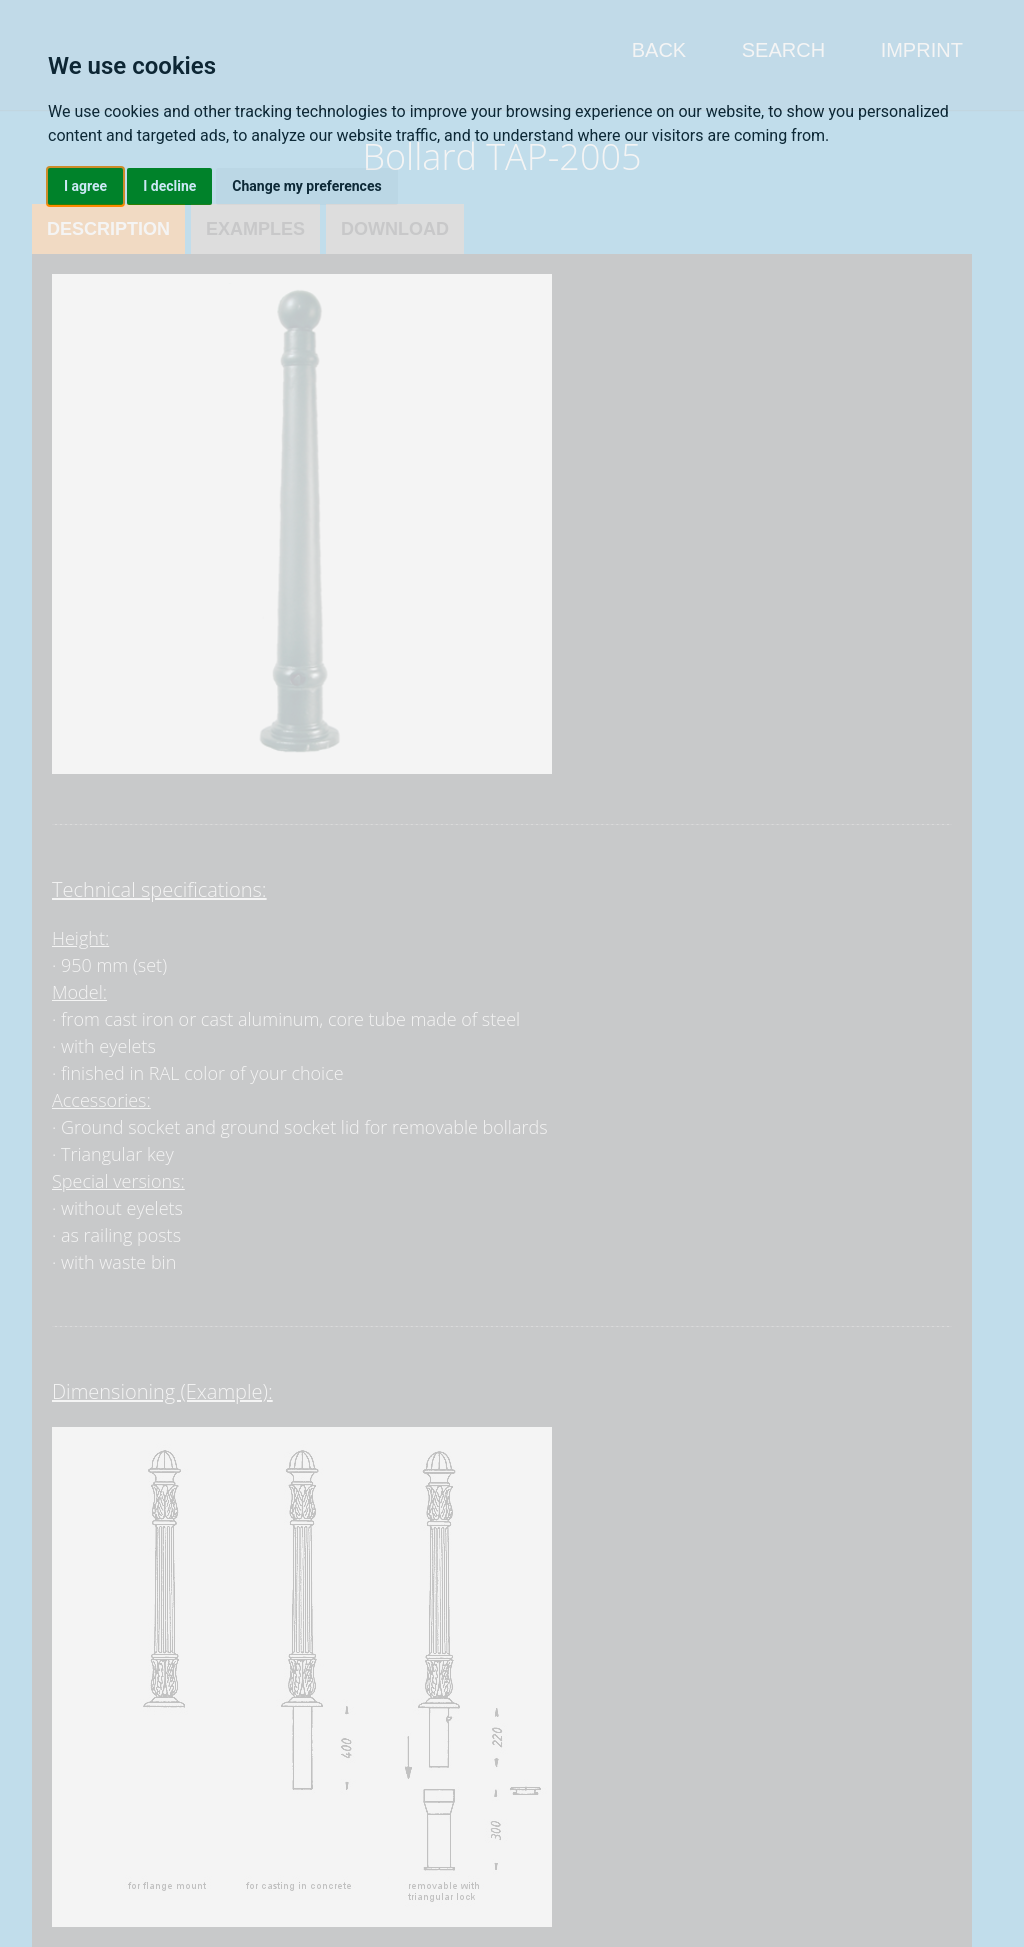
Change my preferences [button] (306, 186)
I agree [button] (85, 186)
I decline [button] (169, 186)
